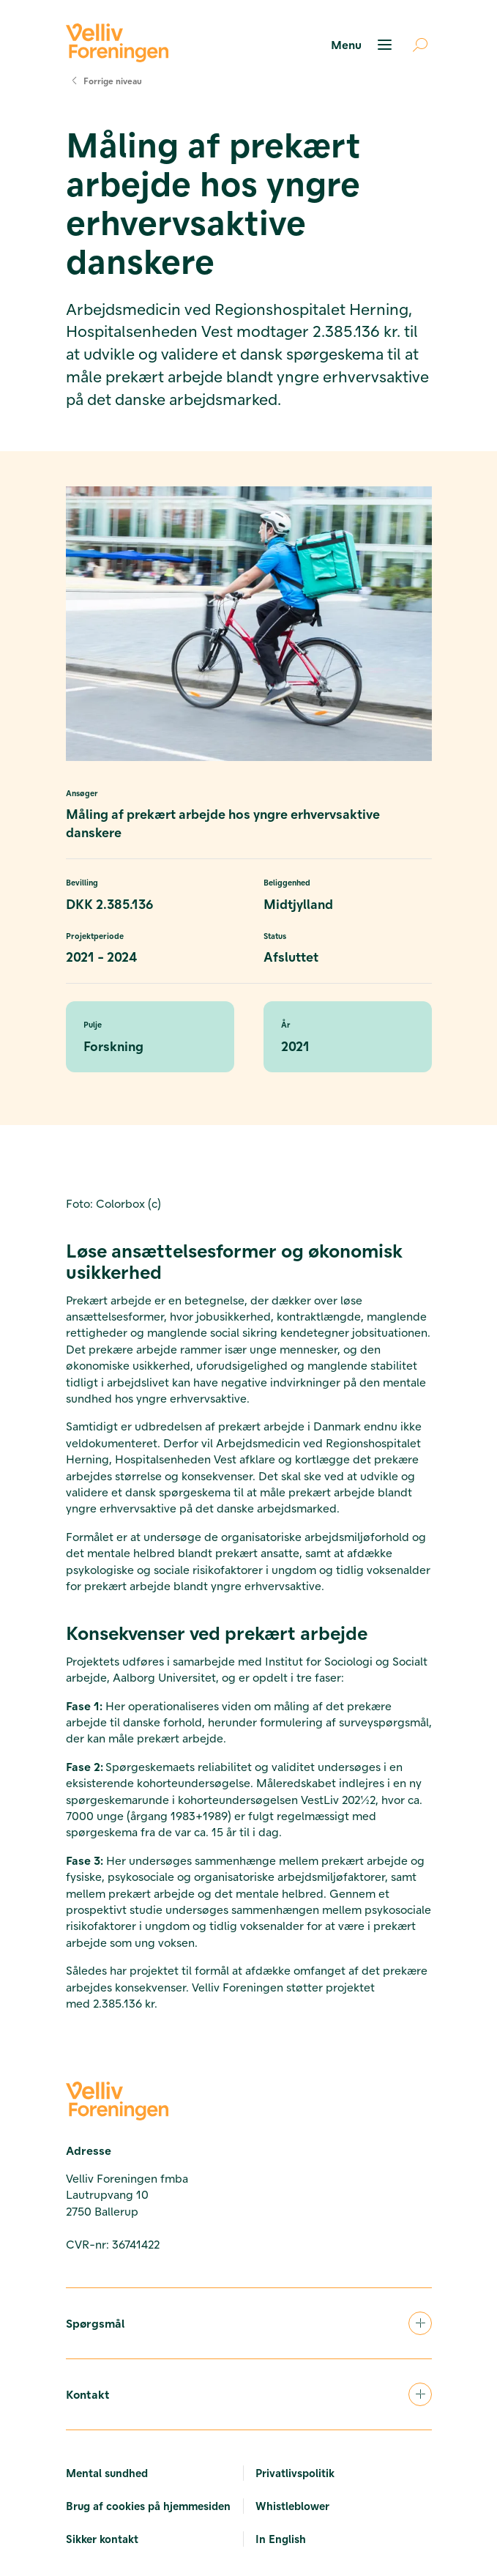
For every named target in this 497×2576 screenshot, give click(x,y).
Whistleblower (292, 2505)
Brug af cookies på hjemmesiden (148, 2505)
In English (280, 2538)
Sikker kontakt (102, 2538)
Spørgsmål (249, 2323)
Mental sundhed (107, 2472)
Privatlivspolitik (295, 2472)
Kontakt (249, 2394)
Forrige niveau (104, 80)
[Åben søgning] (414, 44)
